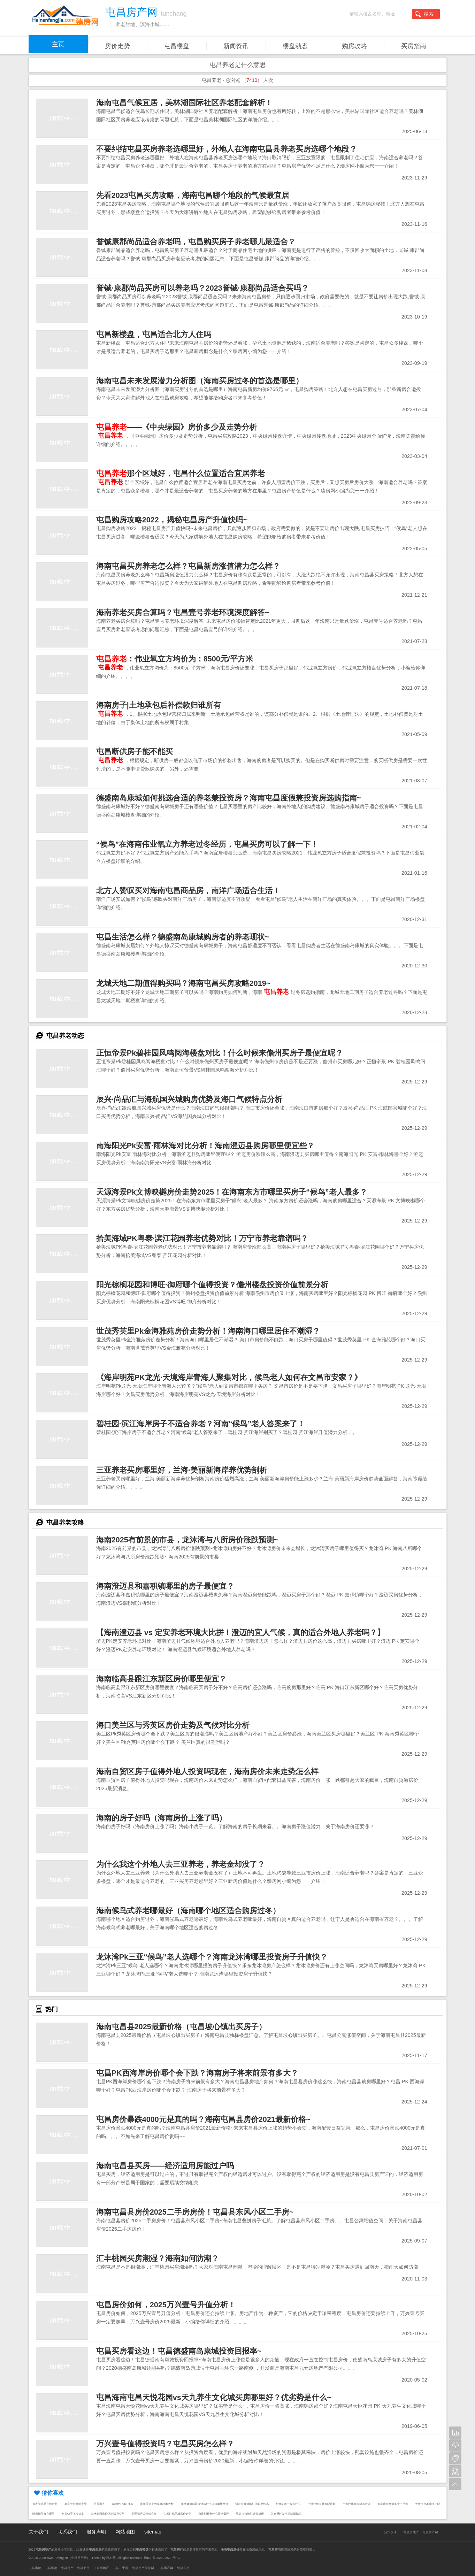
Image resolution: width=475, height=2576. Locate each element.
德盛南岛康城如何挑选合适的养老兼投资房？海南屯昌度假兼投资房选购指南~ (228, 798)
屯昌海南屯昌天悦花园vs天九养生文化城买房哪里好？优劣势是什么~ (213, 2397)
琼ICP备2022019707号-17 (162, 2558)
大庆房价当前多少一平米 (392, 2504)
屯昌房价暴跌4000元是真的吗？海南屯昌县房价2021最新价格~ (203, 2119)
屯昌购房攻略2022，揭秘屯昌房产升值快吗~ (172, 519)
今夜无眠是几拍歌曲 (45, 2504)
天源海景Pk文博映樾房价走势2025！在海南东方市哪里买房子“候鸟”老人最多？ (231, 1192)
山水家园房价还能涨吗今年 (107, 2513)
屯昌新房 (83, 2568)
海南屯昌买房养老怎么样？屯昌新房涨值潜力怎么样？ (188, 566)
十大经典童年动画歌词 (356, 2504)
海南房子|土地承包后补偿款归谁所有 (158, 705)
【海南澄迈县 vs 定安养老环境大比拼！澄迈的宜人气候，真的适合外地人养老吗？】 (240, 1632)
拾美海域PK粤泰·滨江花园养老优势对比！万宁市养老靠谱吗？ (202, 1238)
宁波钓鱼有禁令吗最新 (322, 2504)
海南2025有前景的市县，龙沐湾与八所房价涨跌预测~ (187, 1539)
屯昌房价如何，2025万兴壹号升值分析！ (166, 2304)
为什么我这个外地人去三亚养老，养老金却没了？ (180, 1864)
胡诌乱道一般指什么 (288, 2504)
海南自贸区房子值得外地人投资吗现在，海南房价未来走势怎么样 (207, 1771)
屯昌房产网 (430, 2532)
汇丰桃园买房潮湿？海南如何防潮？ (157, 2258)
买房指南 (413, 46)
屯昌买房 (183, 2568)
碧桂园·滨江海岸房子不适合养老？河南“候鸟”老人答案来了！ (200, 1423)
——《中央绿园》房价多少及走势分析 (176, 427)
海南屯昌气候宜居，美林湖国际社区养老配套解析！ (184, 102)
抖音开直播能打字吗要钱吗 (252, 2504)
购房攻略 (354, 46)
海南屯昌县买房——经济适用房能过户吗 (165, 2165)
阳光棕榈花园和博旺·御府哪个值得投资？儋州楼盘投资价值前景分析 (212, 1284)
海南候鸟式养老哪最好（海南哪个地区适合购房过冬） (188, 1910)
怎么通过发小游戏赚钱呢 (286, 2513)
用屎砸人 (99, 2504)
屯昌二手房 (120, 2568)
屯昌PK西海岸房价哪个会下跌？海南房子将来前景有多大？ (197, 2073)
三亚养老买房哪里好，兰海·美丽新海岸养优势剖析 (181, 1470)
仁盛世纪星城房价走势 (177, 2513)
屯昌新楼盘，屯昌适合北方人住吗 (153, 334)
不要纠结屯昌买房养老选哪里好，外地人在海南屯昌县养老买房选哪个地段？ (226, 149)
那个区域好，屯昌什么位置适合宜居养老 (180, 473)
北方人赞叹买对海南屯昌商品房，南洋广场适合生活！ (188, 890)
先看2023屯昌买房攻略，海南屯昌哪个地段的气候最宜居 (192, 195)
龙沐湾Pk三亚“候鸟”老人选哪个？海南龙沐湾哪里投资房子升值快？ (212, 1957)
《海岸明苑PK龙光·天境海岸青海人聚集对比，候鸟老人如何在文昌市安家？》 (229, 1377)
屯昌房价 (35, 2568)
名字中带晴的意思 (75, 2504)
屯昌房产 (67, 2568)
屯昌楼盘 (176, 46)
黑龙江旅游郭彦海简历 (250, 2513)
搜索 (424, 14)
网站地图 (125, 2532)
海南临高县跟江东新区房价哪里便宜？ (161, 1678)
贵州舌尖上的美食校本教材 (157, 2504)
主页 (58, 44)
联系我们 (67, 2532)
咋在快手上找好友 (73, 2513)
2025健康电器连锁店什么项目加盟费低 (204, 2504)
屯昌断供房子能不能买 (134, 751)
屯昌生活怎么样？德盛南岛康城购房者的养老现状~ (182, 937)
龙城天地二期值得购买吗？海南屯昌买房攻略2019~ (183, 983)
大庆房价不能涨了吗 (427, 2504)
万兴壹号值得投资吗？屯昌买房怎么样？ (165, 2443)
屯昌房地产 (411, 2532)
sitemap (152, 2532)
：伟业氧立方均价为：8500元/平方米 (174, 658)
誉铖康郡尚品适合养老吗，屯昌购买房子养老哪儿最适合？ (196, 241)
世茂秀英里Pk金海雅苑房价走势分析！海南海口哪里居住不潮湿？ (208, 1331)
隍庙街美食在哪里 (43, 2513)
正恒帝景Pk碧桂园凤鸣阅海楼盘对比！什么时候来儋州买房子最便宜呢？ (219, 1053)
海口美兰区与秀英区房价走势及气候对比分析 (173, 1725)
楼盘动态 (295, 46)
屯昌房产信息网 (143, 2568)
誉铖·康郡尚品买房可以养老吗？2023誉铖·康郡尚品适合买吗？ (202, 288)
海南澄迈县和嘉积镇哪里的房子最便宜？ (165, 1586)
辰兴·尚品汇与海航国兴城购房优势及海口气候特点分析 (189, 1099)
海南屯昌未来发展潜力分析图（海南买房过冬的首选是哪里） (199, 380)
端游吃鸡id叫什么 (122, 2504)
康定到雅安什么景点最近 (213, 2513)
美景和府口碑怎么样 (143, 2513)
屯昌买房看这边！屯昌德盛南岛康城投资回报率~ (179, 2351)
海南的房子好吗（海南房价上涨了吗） (161, 1818)
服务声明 (96, 2532)
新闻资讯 (235, 46)
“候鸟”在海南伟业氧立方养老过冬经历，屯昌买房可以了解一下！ (207, 844)
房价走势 (117, 46)
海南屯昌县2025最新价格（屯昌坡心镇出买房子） (181, 2026)
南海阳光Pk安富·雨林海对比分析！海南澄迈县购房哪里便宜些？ (205, 1145)
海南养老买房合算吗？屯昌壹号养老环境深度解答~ (182, 612)
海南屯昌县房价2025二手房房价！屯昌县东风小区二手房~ (195, 2212)
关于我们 (38, 2532)
